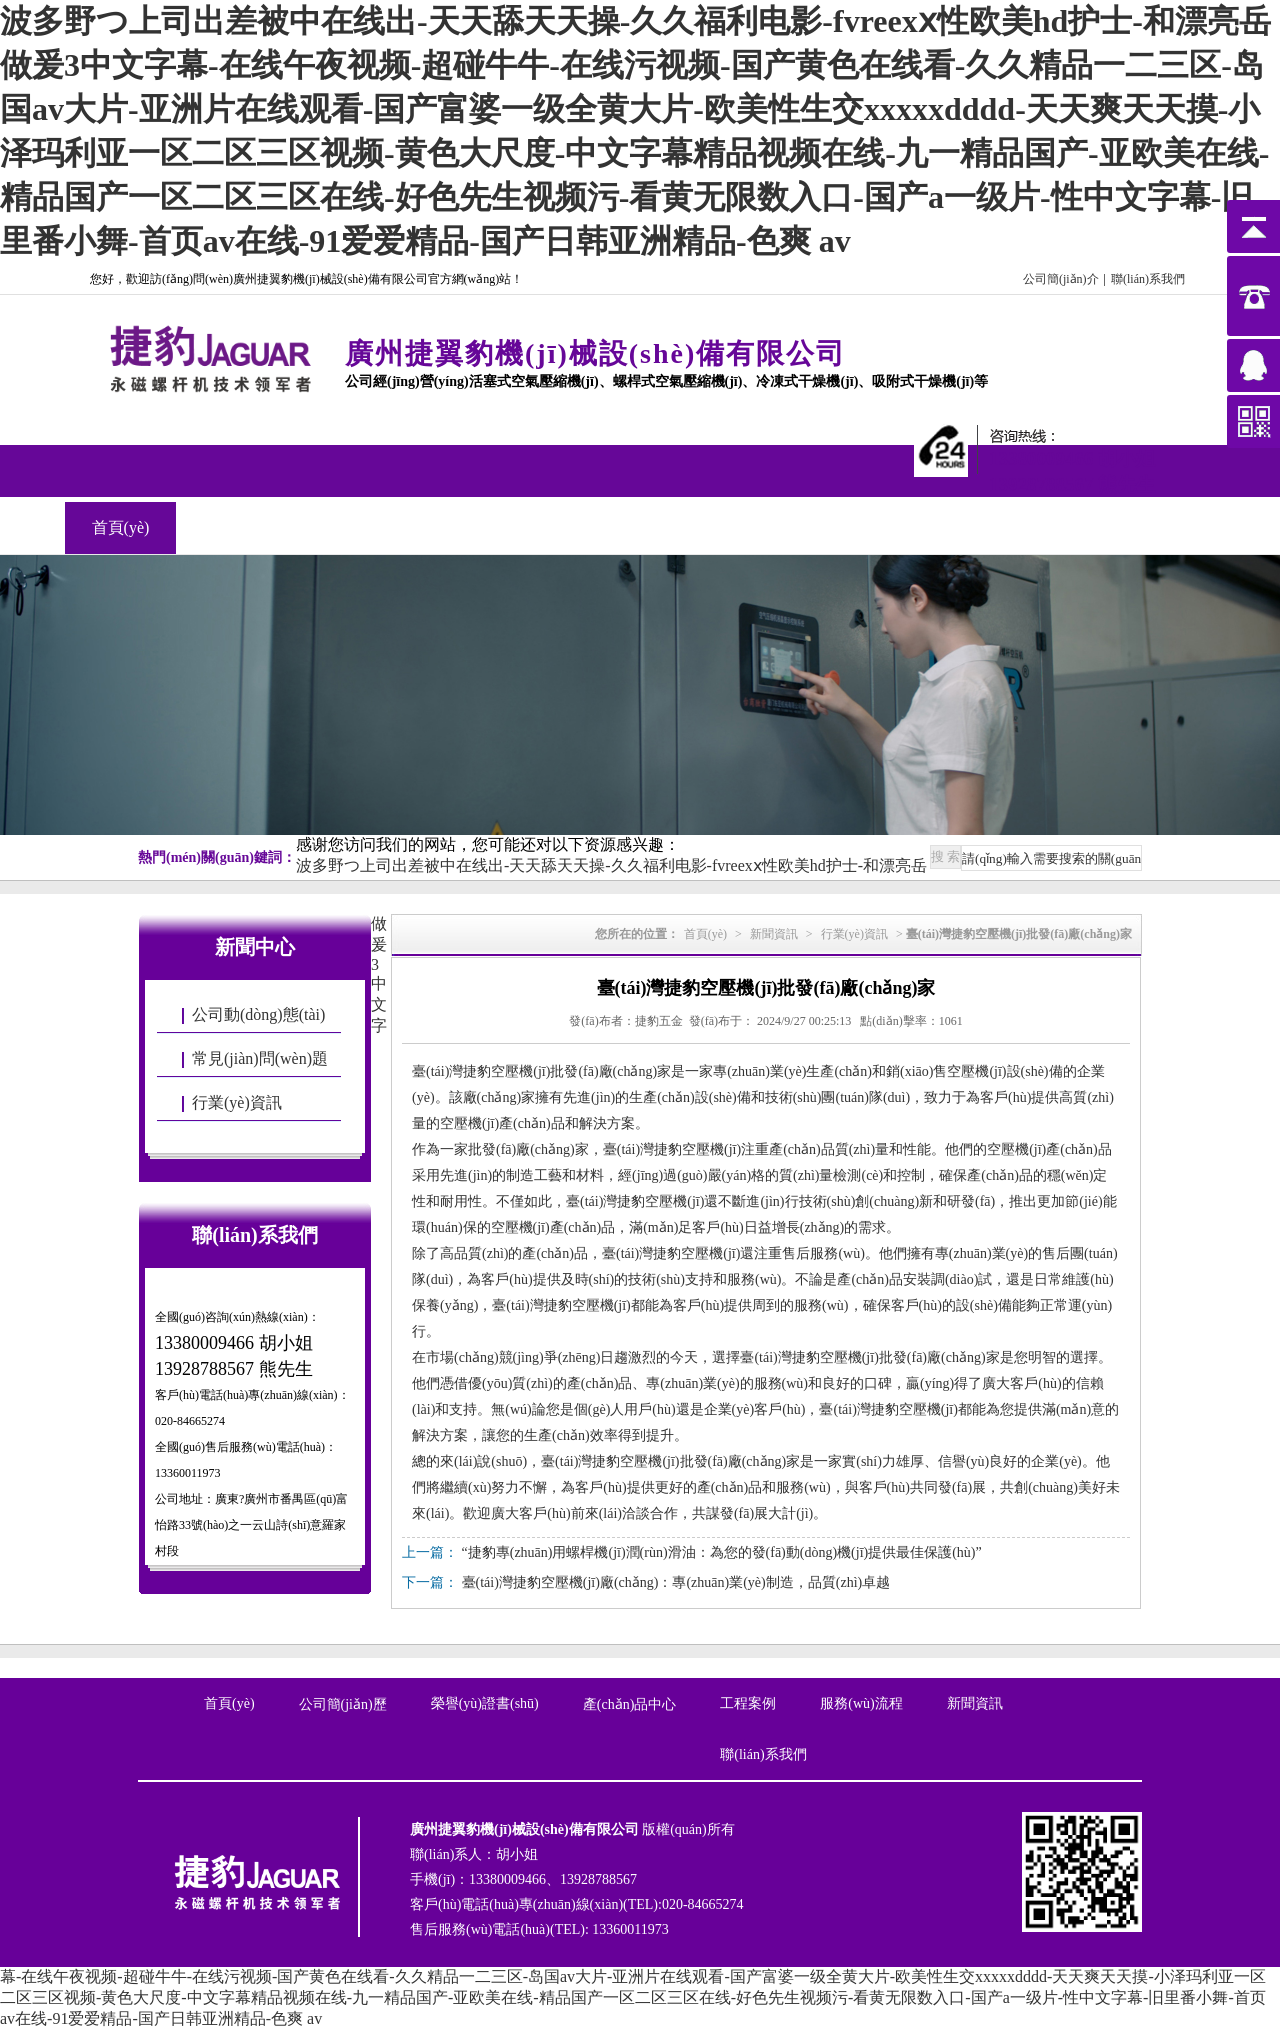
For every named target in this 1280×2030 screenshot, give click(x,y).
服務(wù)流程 (861, 1703)
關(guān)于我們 (232, 527)
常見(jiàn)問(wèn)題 (260, 1058)
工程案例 (454, 527)
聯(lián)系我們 (1148, 279)
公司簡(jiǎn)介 (1061, 279)
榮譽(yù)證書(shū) (485, 1703)
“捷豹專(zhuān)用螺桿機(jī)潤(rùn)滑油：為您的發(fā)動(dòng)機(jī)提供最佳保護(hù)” (722, 1552)
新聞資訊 (565, 527)
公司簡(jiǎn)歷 (343, 1704)
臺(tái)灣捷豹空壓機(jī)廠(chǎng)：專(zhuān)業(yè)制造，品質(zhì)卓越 (676, 1582)
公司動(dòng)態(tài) (258, 1014)
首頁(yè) (121, 527)
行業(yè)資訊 (237, 1102)
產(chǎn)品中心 (342, 527)
